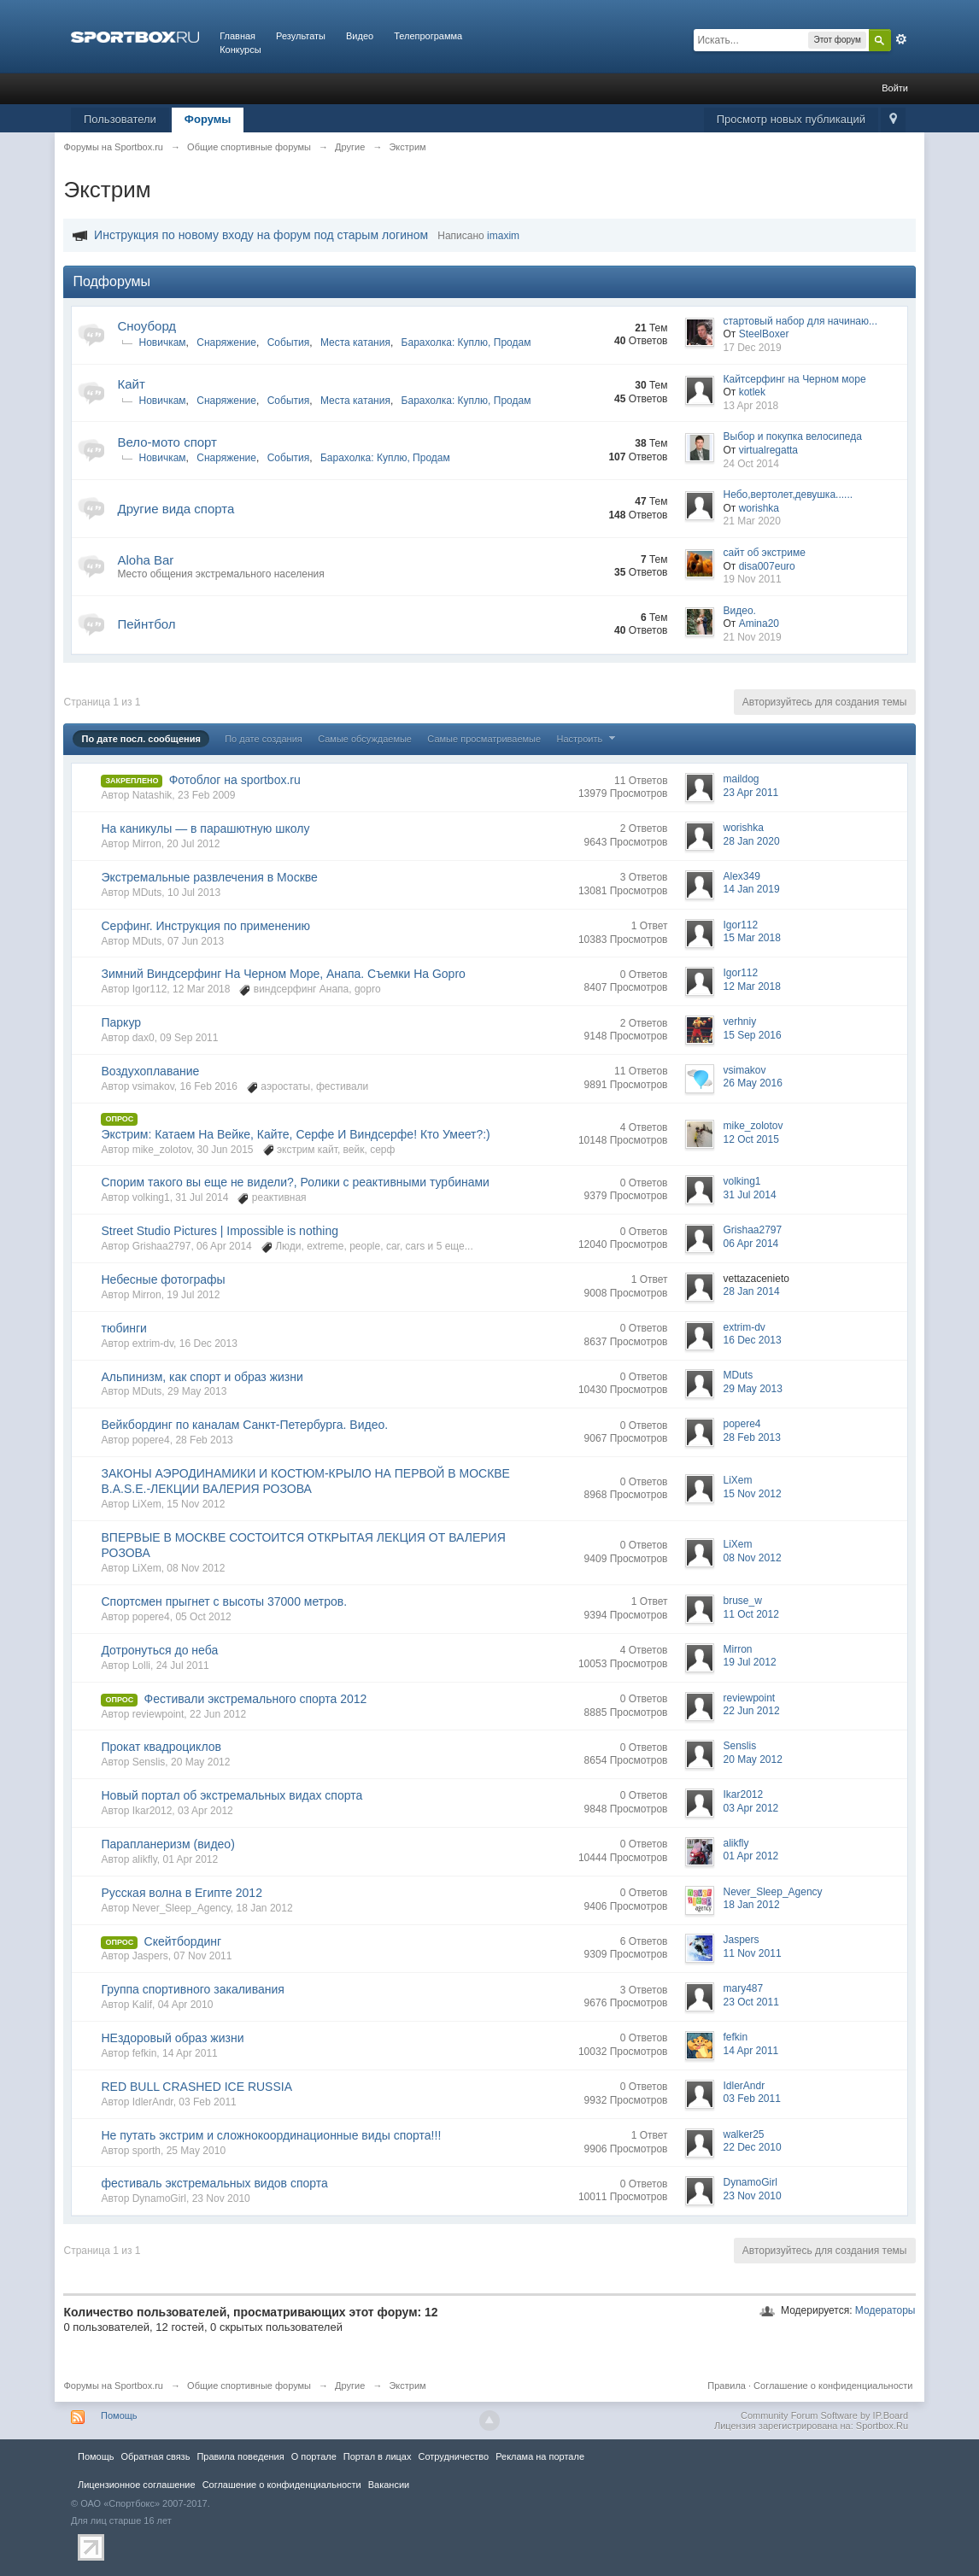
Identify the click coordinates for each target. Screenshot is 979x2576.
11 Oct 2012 (751, 1614)
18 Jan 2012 (752, 1905)
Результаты (300, 36)
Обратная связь (155, 2456)
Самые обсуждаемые (365, 739)
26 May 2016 (753, 1083)
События (288, 342)
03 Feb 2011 (752, 2099)
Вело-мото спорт (167, 442)
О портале (314, 2456)
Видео (359, 36)
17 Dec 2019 (753, 348)
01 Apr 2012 (751, 1856)
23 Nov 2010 (753, 2196)
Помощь (119, 2415)
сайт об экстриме (765, 553)
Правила (726, 2385)
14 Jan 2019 (752, 889)
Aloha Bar (145, 560)
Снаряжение (226, 342)
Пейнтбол (146, 624)
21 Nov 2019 (753, 637)
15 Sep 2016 (753, 1035)
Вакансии (388, 2484)
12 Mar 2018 (752, 986)
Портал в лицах (377, 2456)
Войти (895, 88)
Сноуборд (146, 326)
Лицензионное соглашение (137, 2484)
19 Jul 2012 (750, 1662)
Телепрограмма (428, 36)
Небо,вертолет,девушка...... (788, 495)
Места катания (355, 342)
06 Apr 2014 (751, 1244)
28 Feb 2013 (752, 1437)
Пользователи (120, 119)
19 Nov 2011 (753, 579)
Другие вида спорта (175, 508)
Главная (237, 36)
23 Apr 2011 (751, 793)
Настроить (588, 739)
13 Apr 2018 (751, 406)
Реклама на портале (539, 2456)
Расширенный (901, 39)
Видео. (740, 611)
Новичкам (161, 342)
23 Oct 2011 (751, 2002)
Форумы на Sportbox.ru (113, 2385)
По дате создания (263, 739)
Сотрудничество (453, 2456)
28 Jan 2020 (752, 841)
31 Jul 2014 (750, 1195)
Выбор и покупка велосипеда (793, 436)
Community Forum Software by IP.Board (824, 2415)
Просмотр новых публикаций (791, 119)
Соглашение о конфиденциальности (832, 2385)
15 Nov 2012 (753, 1494)
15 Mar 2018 (752, 938)
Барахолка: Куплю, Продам (466, 342)
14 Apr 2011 (751, 2051)
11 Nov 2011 (753, 1953)
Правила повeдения (240, 2456)
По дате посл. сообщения (140, 739)
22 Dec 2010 (753, 2147)
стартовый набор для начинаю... (801, 321)
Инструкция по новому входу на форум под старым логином (261, 235)
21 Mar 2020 (752, 521)
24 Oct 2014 (751, 464)
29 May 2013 (753, 1389)
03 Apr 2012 (751, 1808)
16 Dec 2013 (753, 1340)
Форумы (208, 119)
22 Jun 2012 (752, 1711)
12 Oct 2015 (751, 1139)
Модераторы (885, 2310)
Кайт (130, 384)
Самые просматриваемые (484, 739)
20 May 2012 (753, 1759)
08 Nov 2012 (753, 1558)
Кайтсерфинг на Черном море (795, 379)
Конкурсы (240, 49)
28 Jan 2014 (752, 1291)
